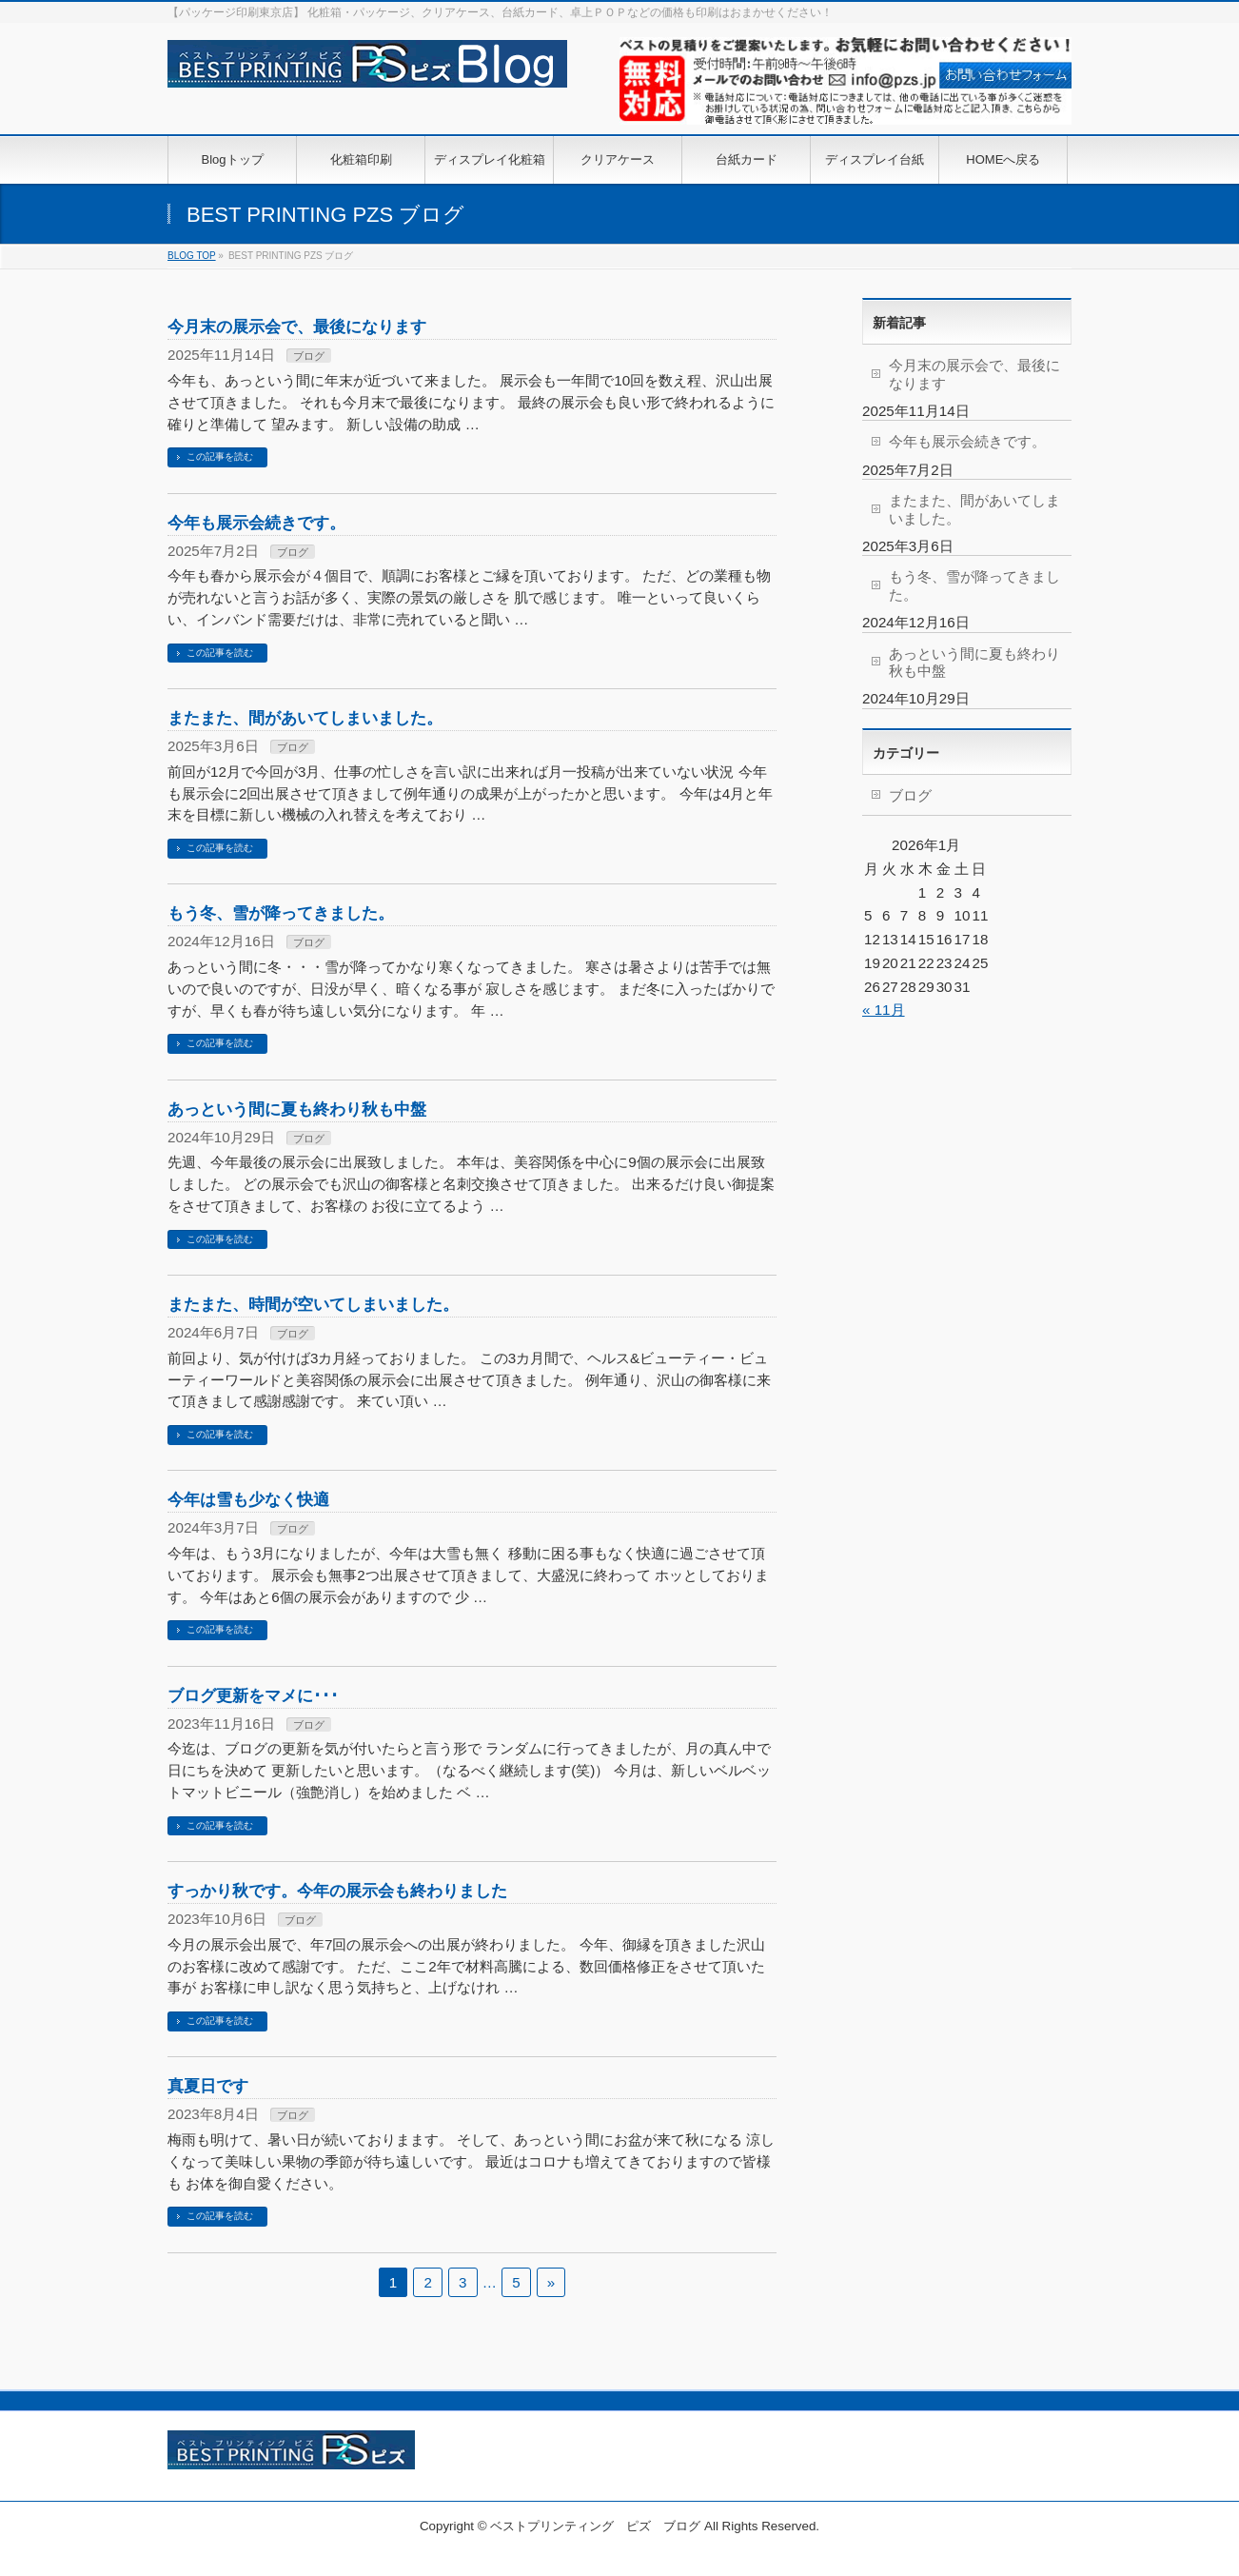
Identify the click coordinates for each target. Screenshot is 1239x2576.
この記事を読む (220, 456)
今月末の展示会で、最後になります (296, 326)
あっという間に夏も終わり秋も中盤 (296, 1109)
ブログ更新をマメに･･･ (253, 1695)
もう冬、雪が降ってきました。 (280, 912)
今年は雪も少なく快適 (248, 1499)
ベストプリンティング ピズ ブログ (595, 2526)
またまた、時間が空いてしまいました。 (313, 1304)
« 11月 (883, 1009)
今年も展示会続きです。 (256, 522)
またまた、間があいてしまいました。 (304, 717)
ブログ (308, 356)
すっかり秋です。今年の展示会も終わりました (337, 1890)
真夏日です (207, 2085)
